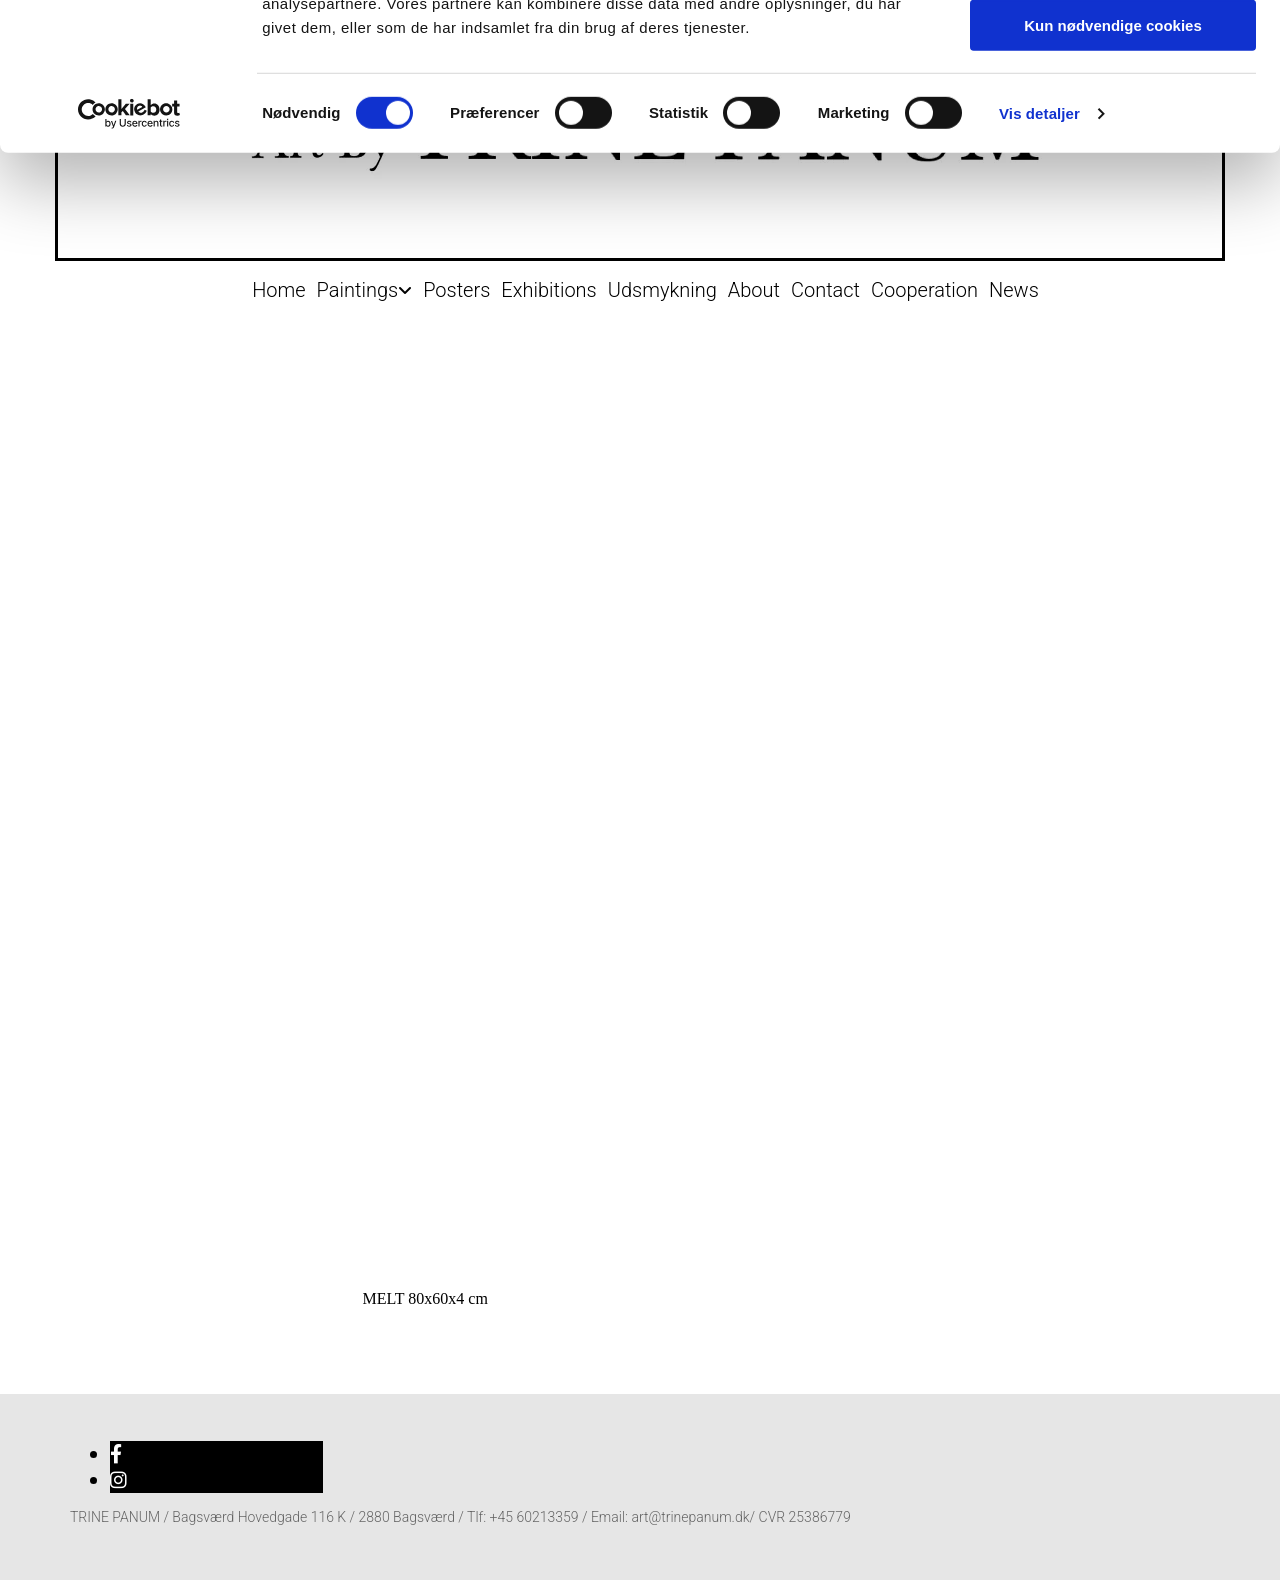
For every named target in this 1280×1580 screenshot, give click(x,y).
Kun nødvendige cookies (1113, 166)
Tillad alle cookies (1113, 49)
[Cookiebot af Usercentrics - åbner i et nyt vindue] (129, 255)
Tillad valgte (1113, 108)
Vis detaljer (1039, 254)
